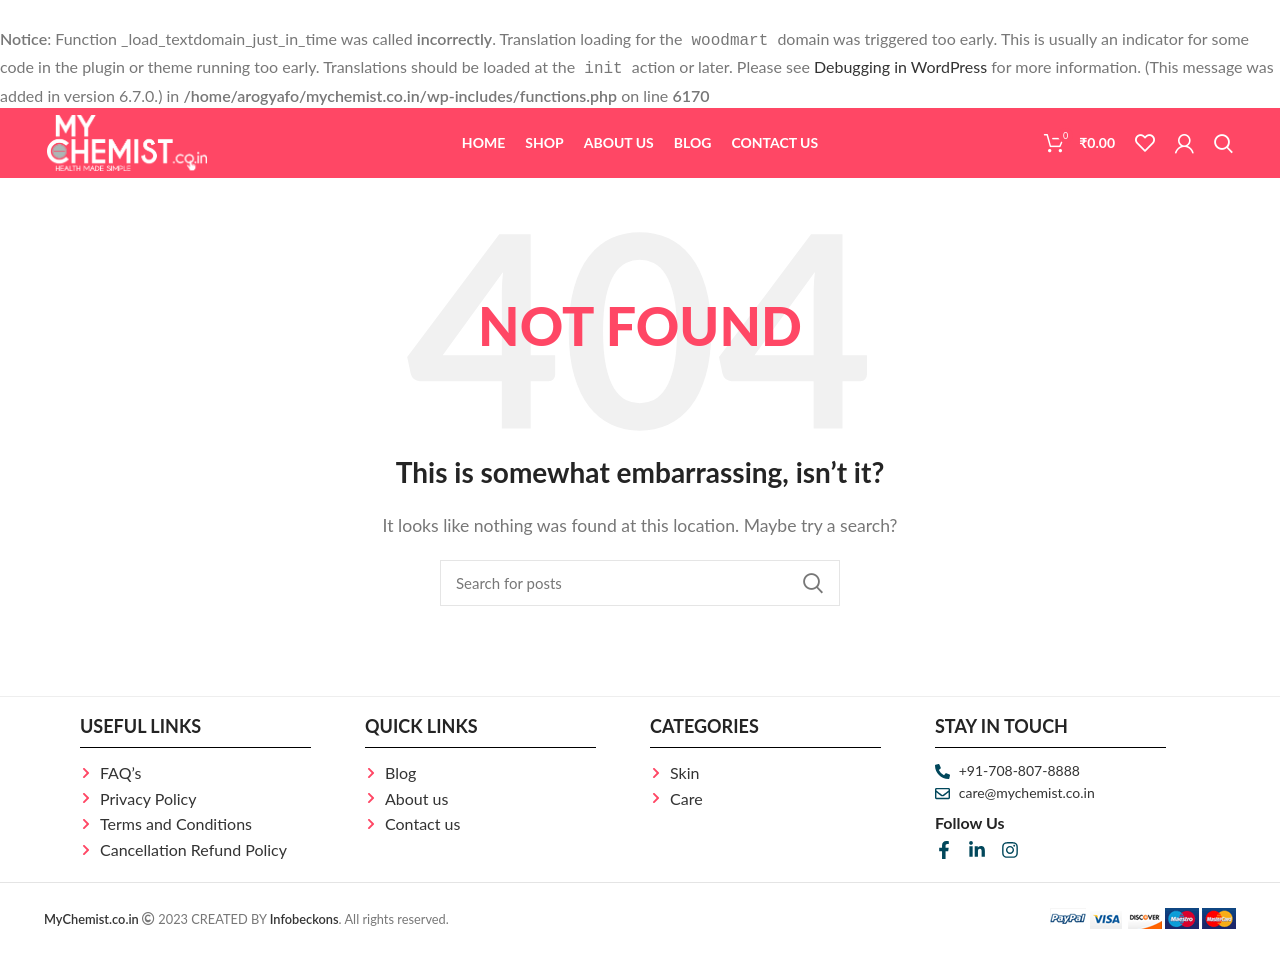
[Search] (1223, 147)
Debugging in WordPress (900, 64)
